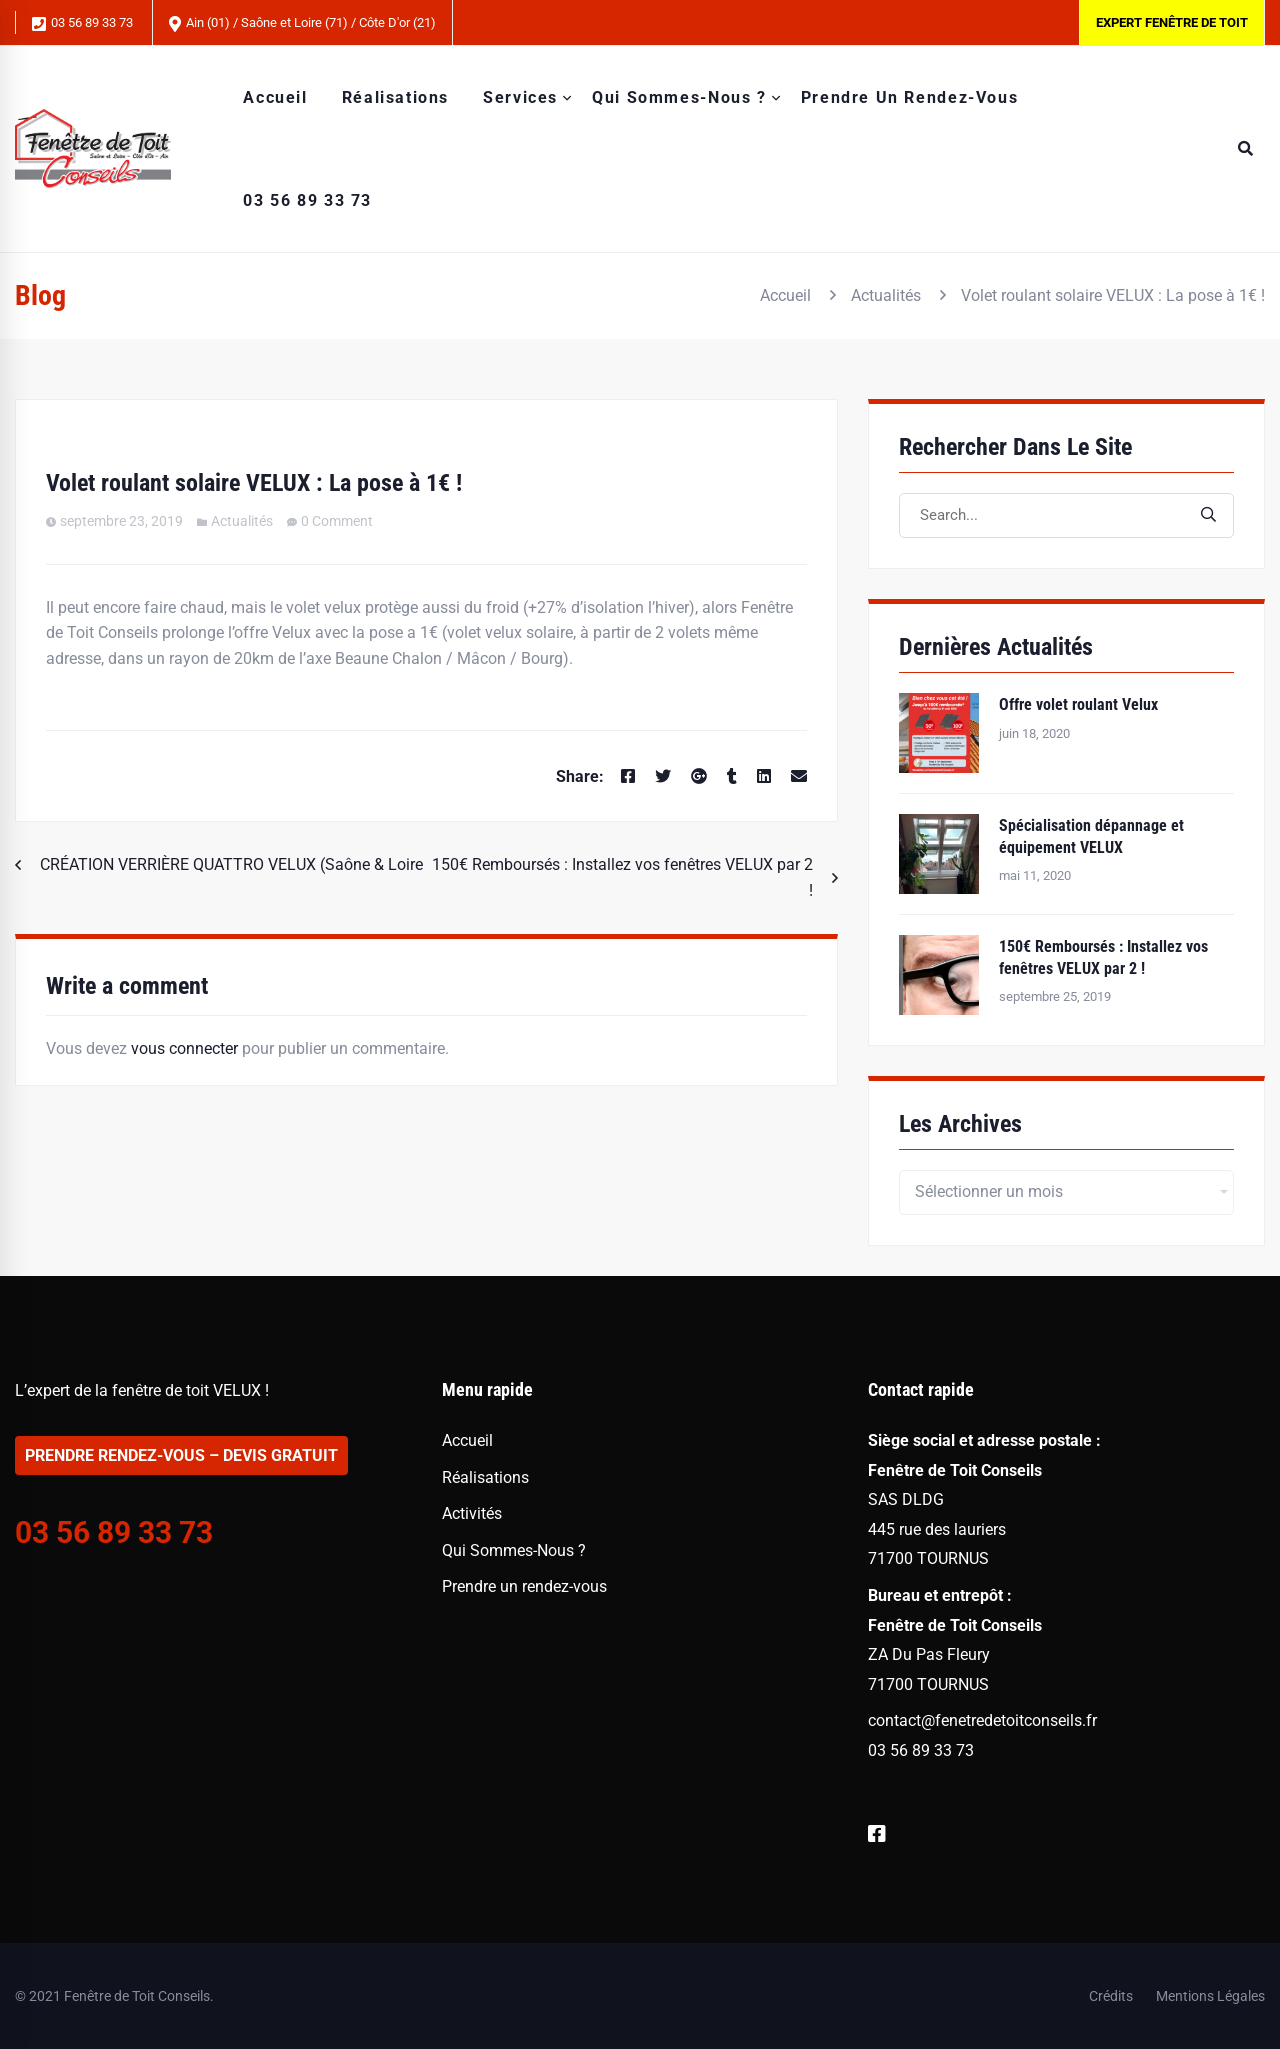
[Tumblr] (732, 777)
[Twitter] (663, 777)
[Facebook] (628, 777)
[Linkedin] (764, 777)
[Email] (799, 777)
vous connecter (184, 1048)
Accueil (785, 295)
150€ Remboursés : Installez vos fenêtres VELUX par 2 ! (622, 877)
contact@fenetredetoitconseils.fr (982, 1720)
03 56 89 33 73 (82, 23)
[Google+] (699, 777)
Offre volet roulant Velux (1078, 704)
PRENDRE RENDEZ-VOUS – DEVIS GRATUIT (181, 1455)
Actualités (886, 295)
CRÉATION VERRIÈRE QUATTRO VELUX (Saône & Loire (231, 864)
